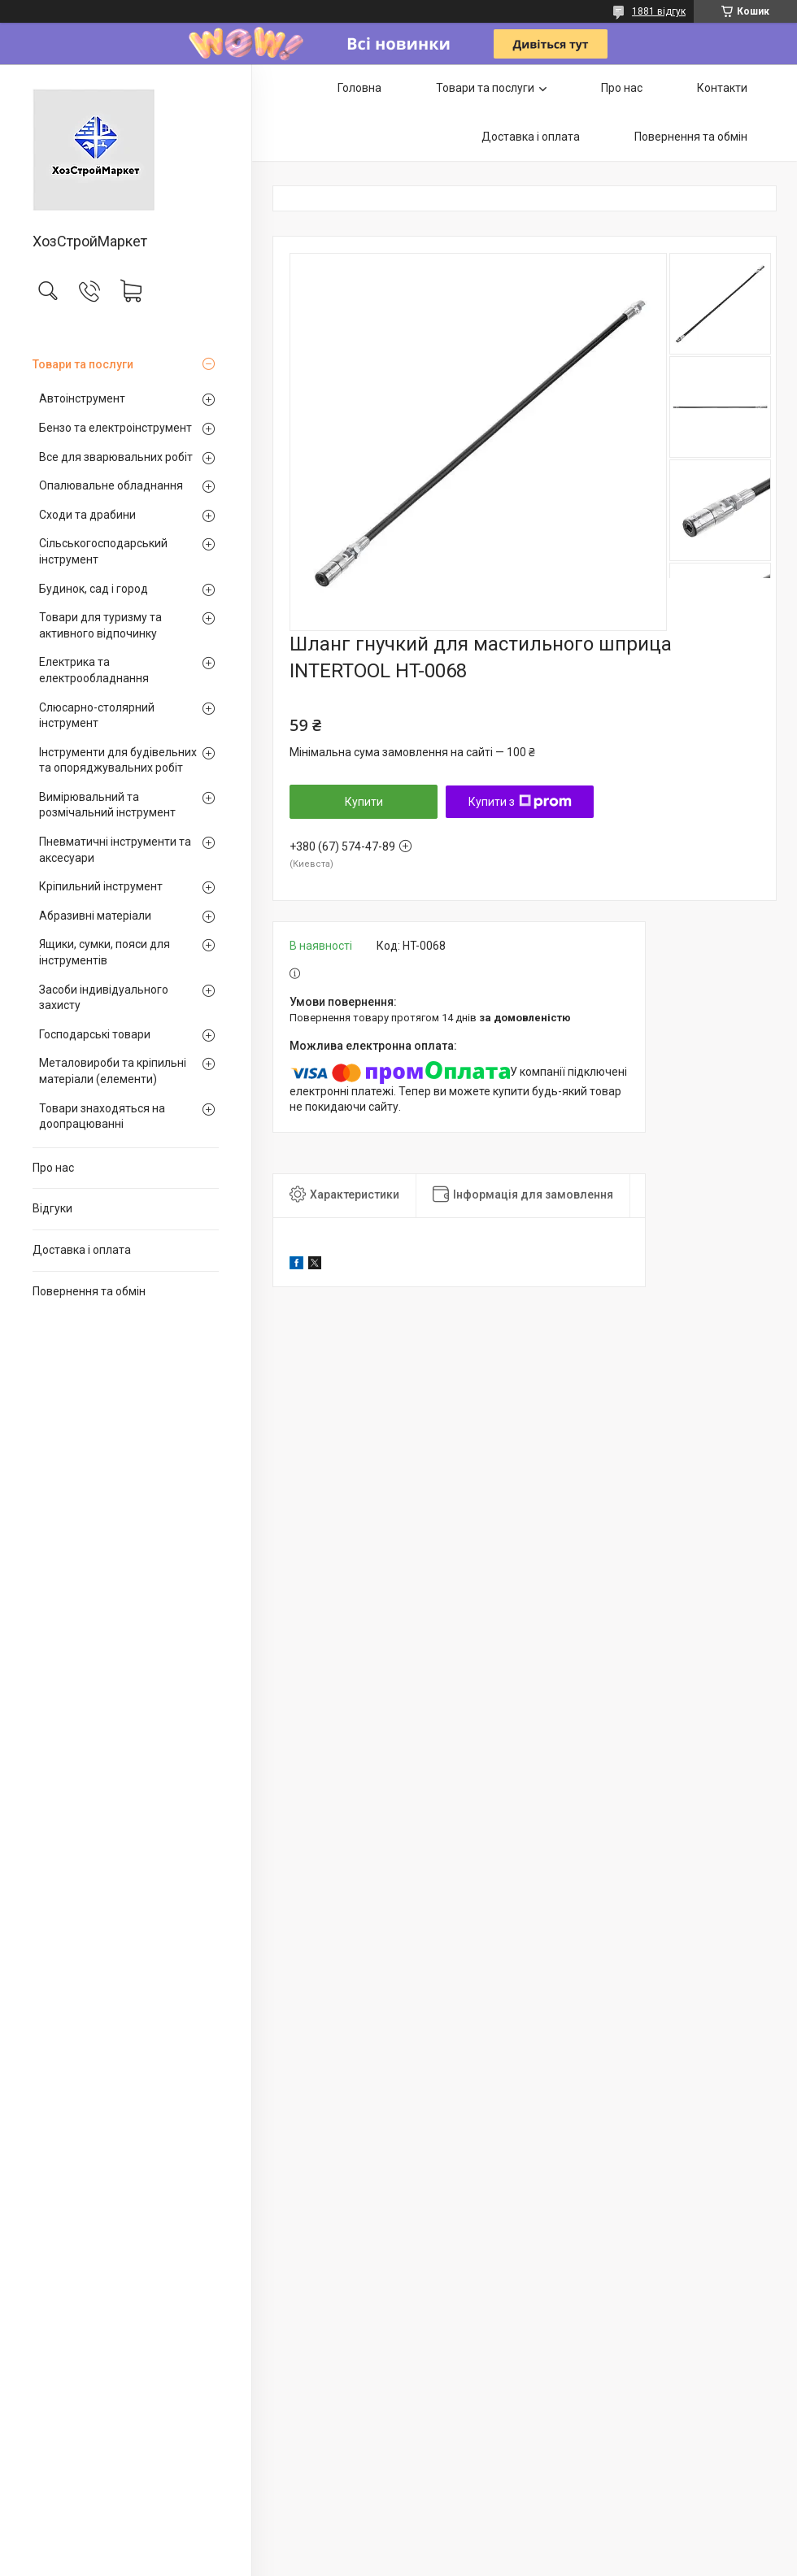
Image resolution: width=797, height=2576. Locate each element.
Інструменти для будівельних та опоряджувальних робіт (118, 760)
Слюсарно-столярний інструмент (97, 715)
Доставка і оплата (82, 1249)
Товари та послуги (83, 364)
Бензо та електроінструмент (115, 427)
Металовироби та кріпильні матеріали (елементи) (112, 1071)
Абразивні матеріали (95, 915)
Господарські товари (94, 1034)
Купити (364, 801)
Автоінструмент (82, 398)
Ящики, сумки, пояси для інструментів (104, 952)
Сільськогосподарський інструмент (103, 551)
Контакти (722, 87)
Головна (359, 87)
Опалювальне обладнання (111, 485)
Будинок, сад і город (93, 588)
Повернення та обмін (89, 1291)
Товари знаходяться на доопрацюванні (102, 1116)
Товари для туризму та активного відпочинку (100, 625)
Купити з (520, 801)
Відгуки (52, 1208)
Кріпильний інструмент (101, 886)
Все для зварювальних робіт (116, 456)
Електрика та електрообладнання (94, 670)
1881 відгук (659, 11)
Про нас (53, 1167)
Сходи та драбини (87, 514)
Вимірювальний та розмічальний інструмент (107, 805)
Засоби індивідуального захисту (103, 997)
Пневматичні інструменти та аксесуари (115, 849)
